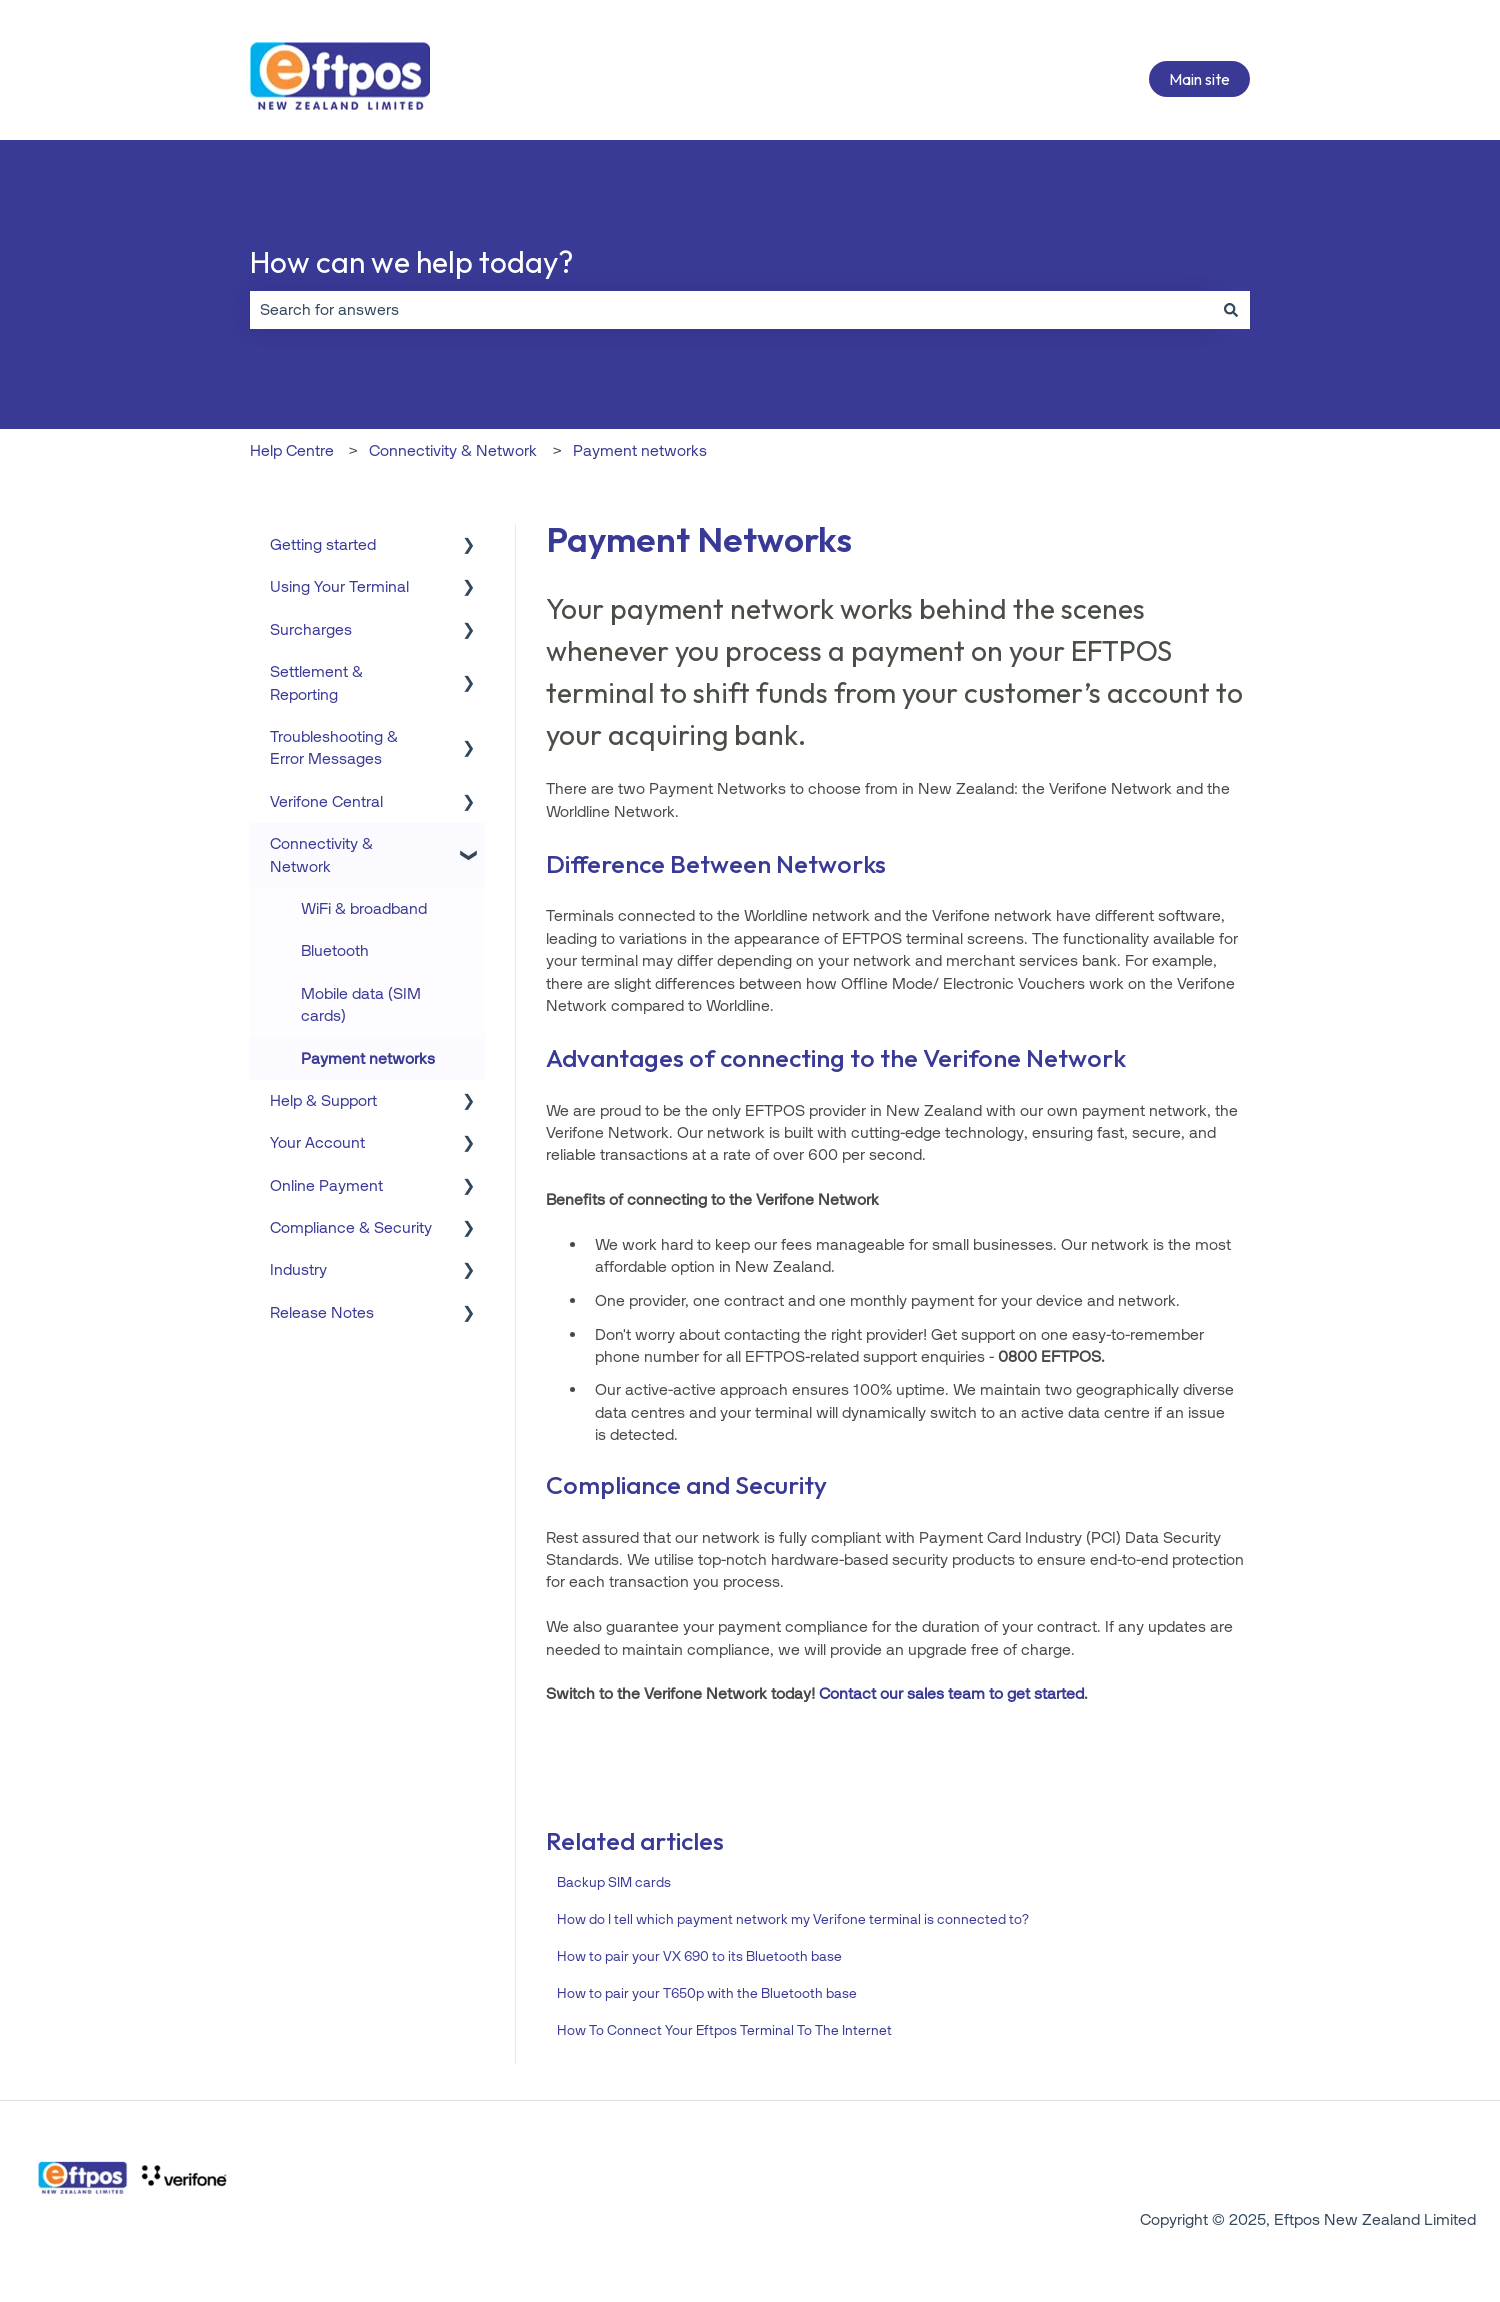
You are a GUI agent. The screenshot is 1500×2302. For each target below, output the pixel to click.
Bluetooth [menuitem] (335, 950)
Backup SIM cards (614, 1882)
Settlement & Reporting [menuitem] (316, 682)
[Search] (1231, 310)
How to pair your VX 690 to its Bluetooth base (699, 1956)
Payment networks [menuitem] (368, 1058)
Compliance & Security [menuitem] (351, 1227)
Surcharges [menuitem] (311, 629)
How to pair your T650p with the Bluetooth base (707, 1993)
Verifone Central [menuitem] (326, 801)
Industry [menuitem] (298, 1269)
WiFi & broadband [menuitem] (364, 908)
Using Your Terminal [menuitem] (339, 586)
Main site (1199, 79)
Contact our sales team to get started (951, 1693)
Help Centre (292, 450)
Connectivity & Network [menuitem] (321, 854)
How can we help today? (411, 262)
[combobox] (731, 310)
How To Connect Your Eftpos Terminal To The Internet (724, 2030)
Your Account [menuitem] (317, 1142)
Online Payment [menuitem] (326, 1185)
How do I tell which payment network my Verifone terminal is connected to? (793, 1919)
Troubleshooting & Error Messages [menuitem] (334, 747)
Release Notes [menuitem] (322, 1312)
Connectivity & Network (453, 450)
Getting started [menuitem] (323, 544)
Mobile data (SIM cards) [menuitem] (361, 1004)
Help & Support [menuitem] (323, 1100)
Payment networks (640, 450)
